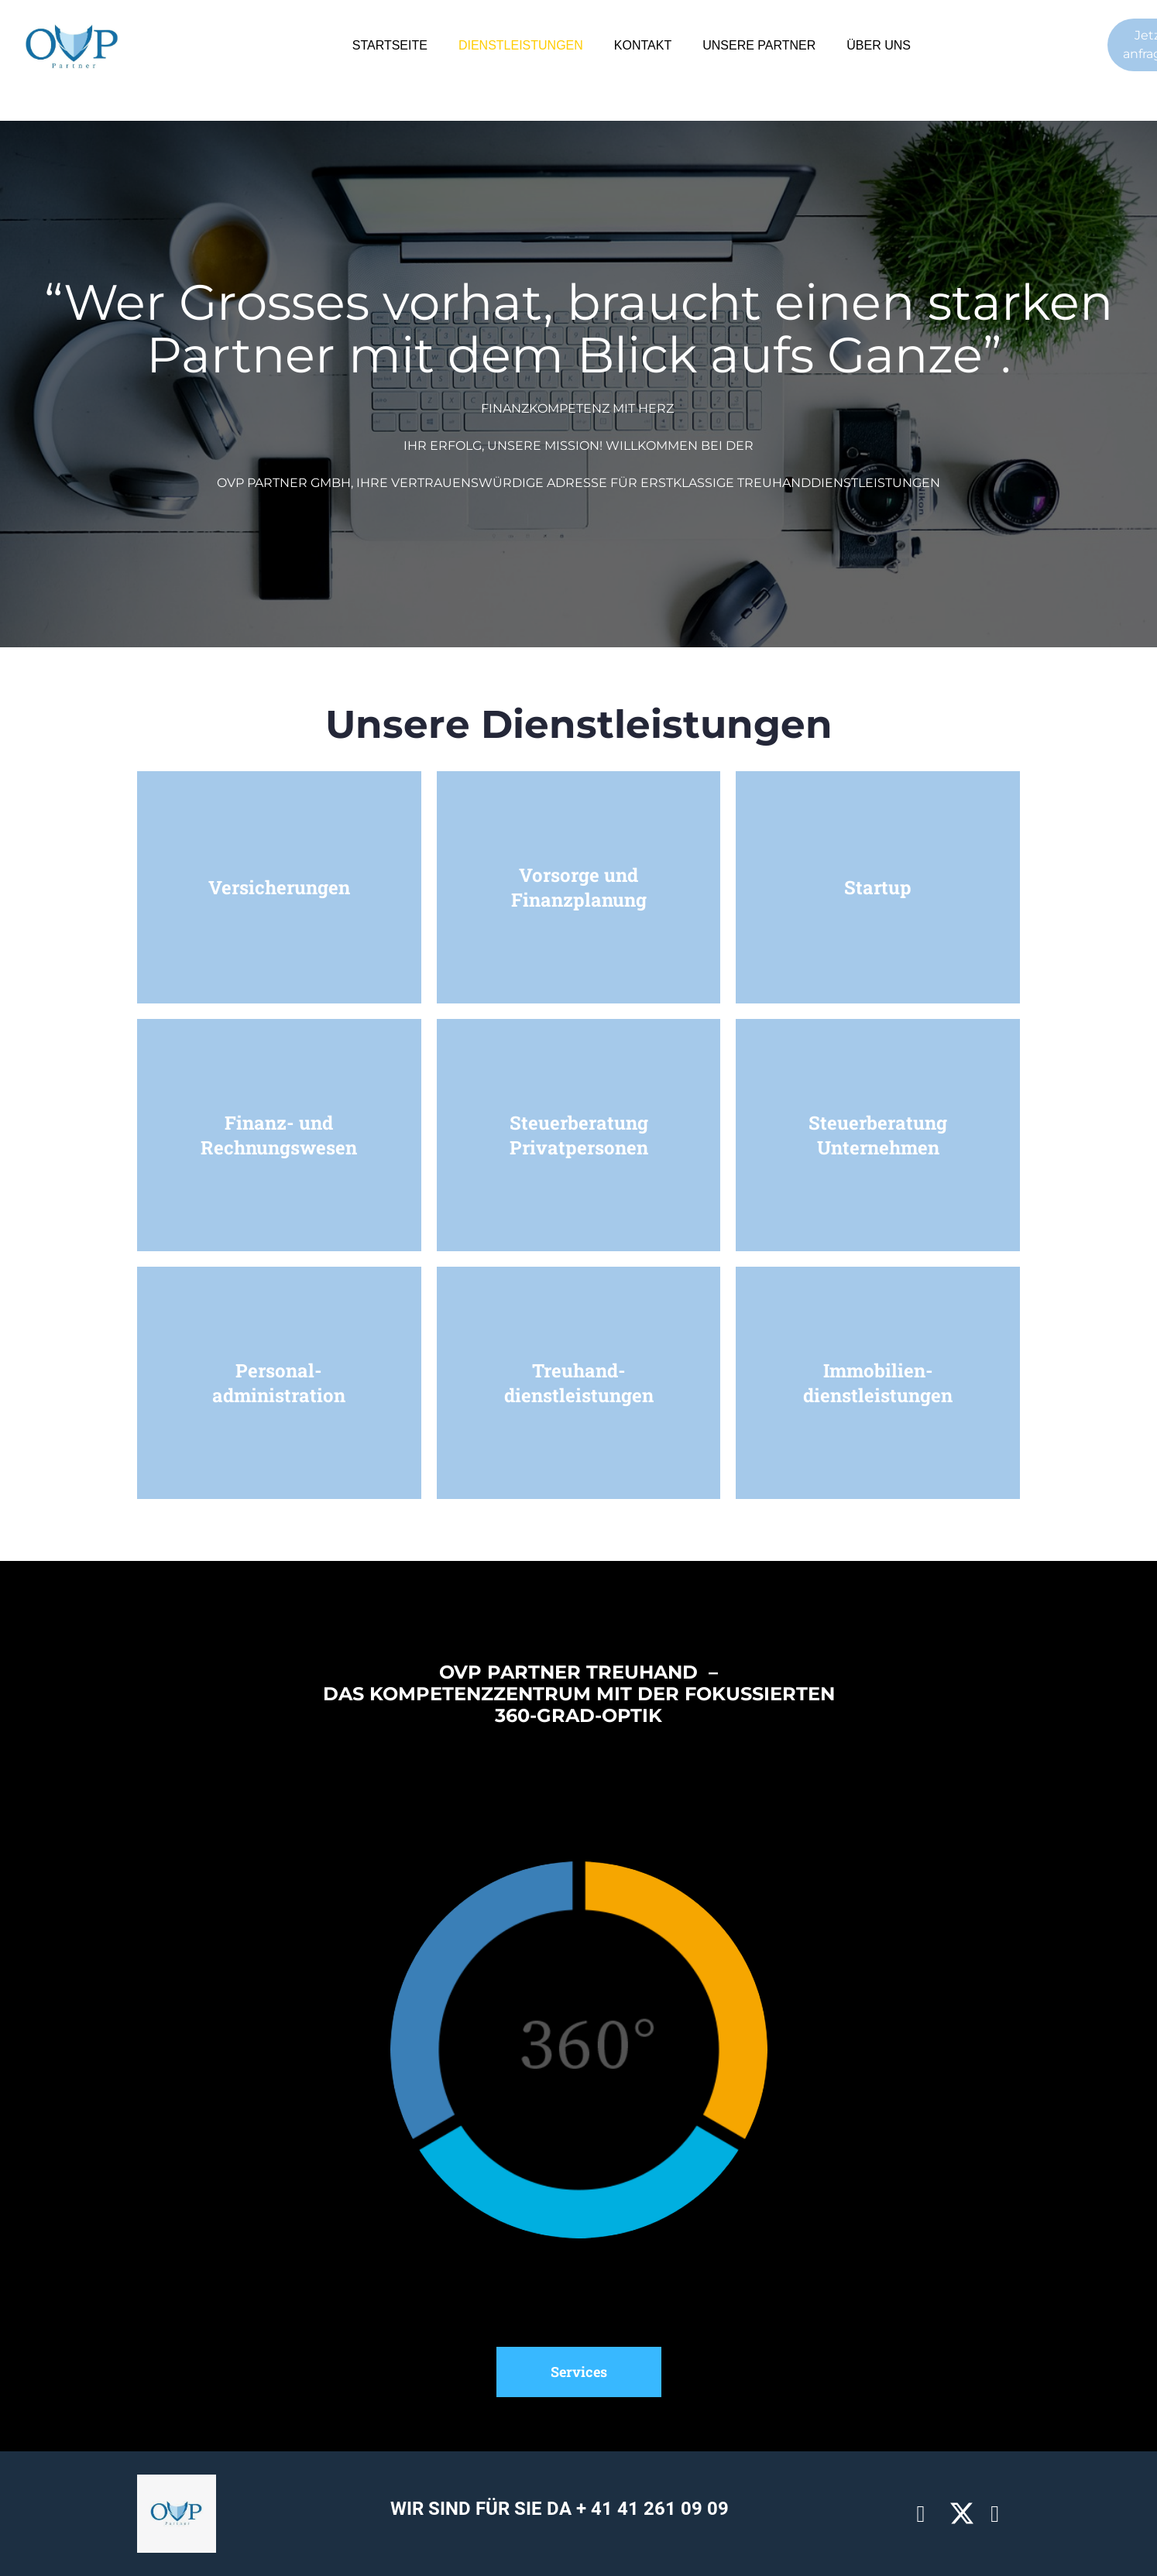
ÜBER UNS (878, 45)
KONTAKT (642, 45)
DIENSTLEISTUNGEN (520, 45)
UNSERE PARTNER (758, 45)
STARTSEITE (389, 45)
